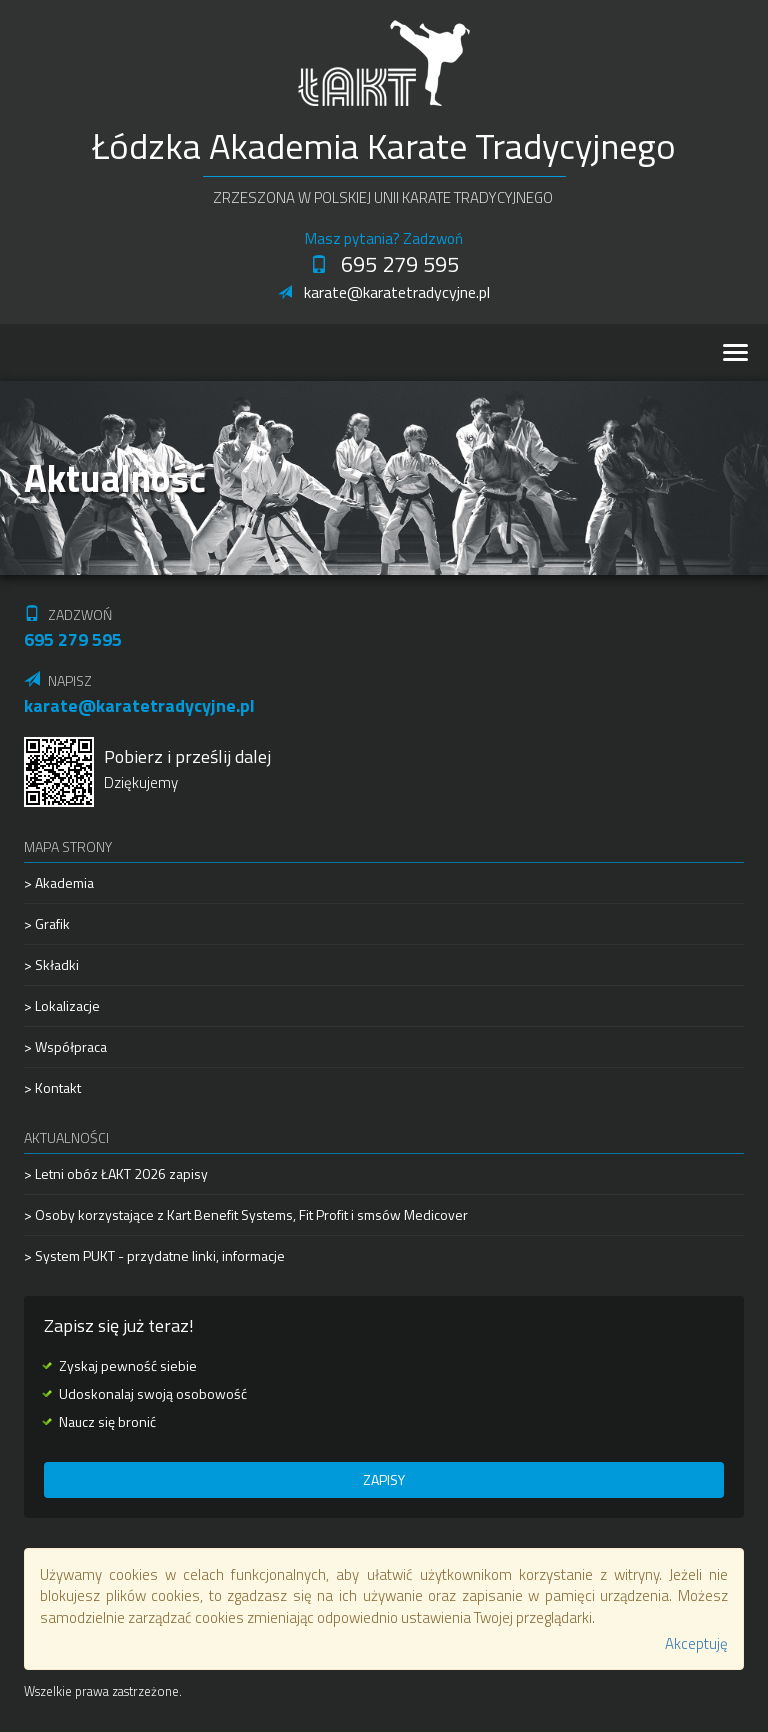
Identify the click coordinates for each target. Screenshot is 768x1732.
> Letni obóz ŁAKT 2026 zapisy (116, 1174)
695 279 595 (384, 264)
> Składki (51, 964)
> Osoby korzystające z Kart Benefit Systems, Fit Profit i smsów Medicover (246, 1214)
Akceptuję (696, 1643)
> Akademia (59, 883)
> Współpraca (65, 1046)
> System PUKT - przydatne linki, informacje (154, 1255)
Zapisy (384, 1479)
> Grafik (47, 923)
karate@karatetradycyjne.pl (384, 292)
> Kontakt (52, 1087)
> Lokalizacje (62, 1005)
